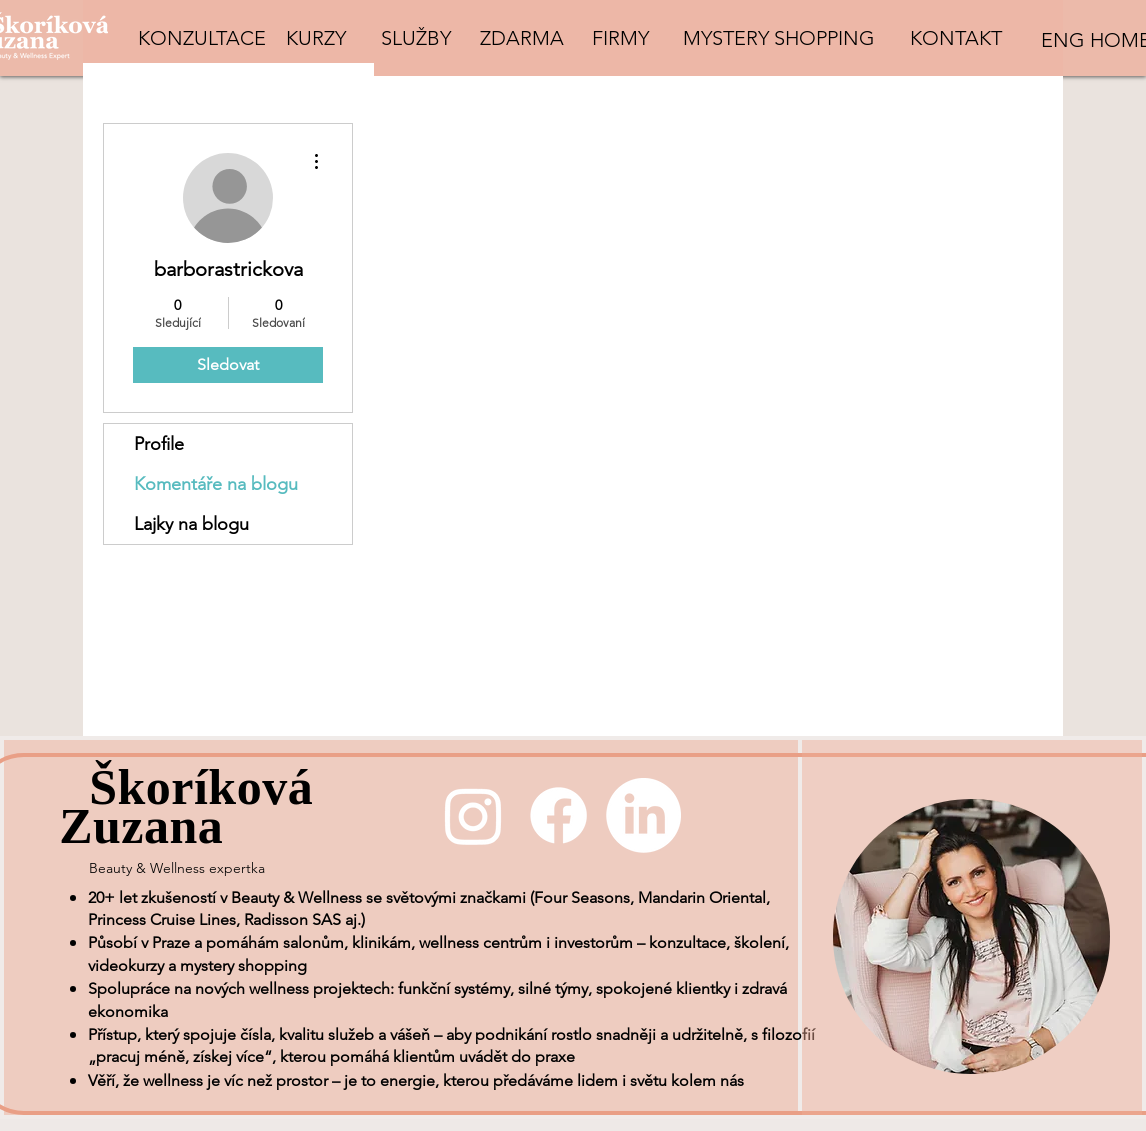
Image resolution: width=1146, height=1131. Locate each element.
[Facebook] (558, 815)
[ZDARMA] (521, 38)
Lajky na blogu (191, 524)
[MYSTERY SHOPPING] (779, 38)
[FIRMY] (620, 38)
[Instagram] (473, 815)
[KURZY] (316, 38)
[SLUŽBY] (415, 38)
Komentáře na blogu (216, 484)
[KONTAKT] (956, 38)
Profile (159, 444)
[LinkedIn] (643, 815)
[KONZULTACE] (202, 38)
